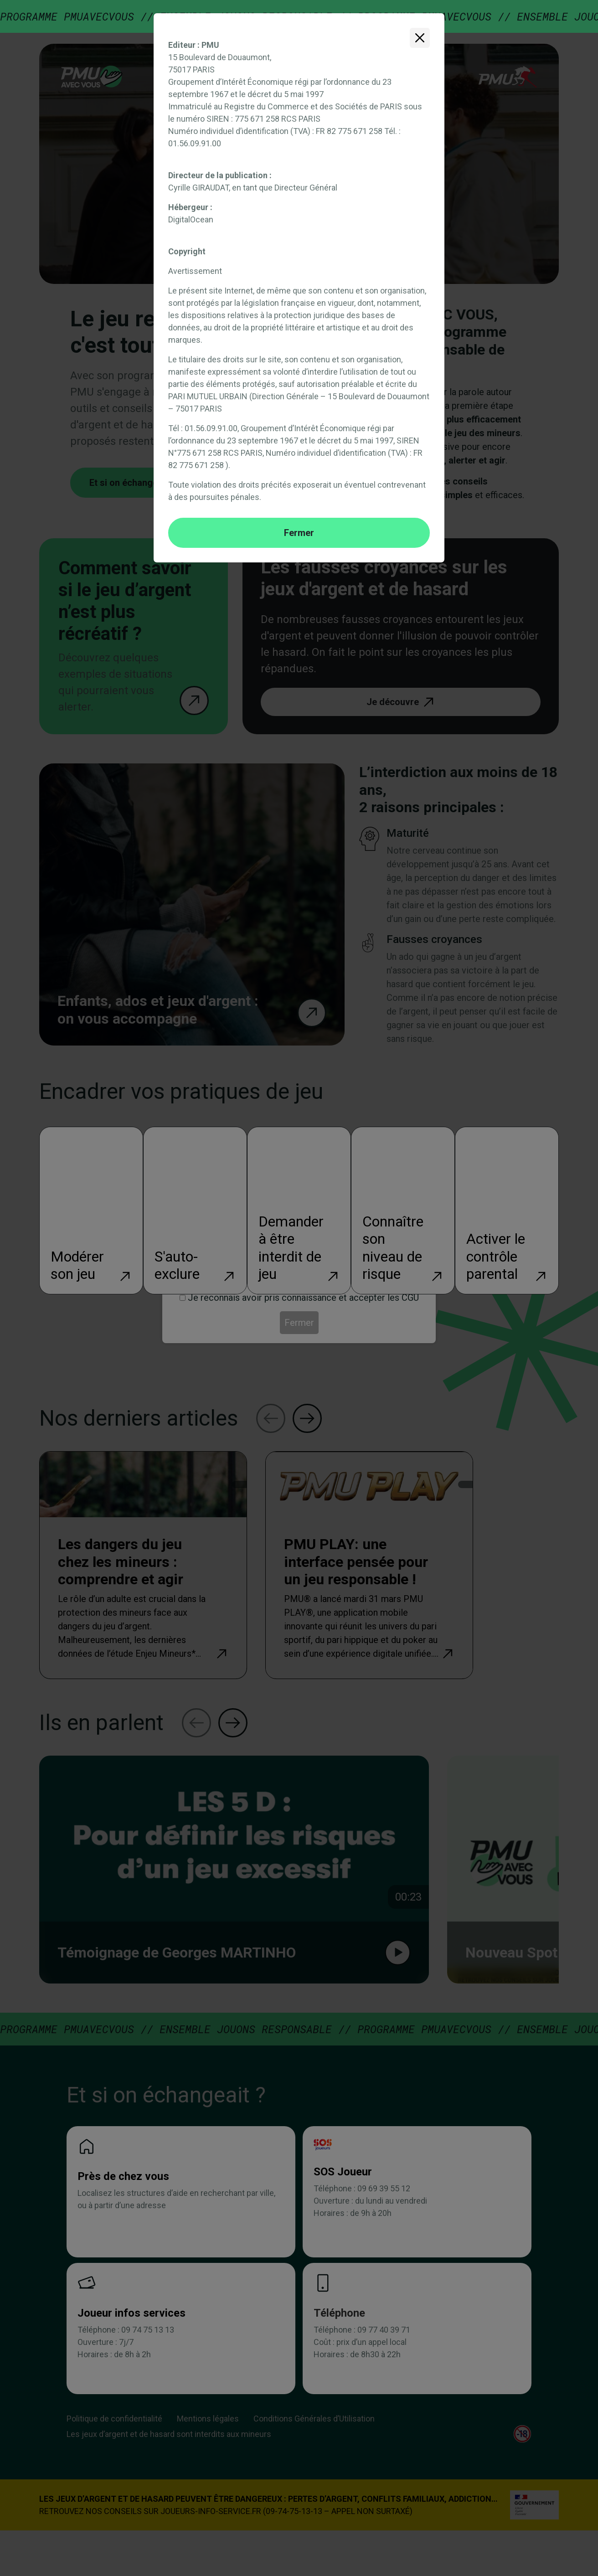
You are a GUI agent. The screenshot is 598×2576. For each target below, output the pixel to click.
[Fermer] (420, 38)
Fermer (299, 532)
